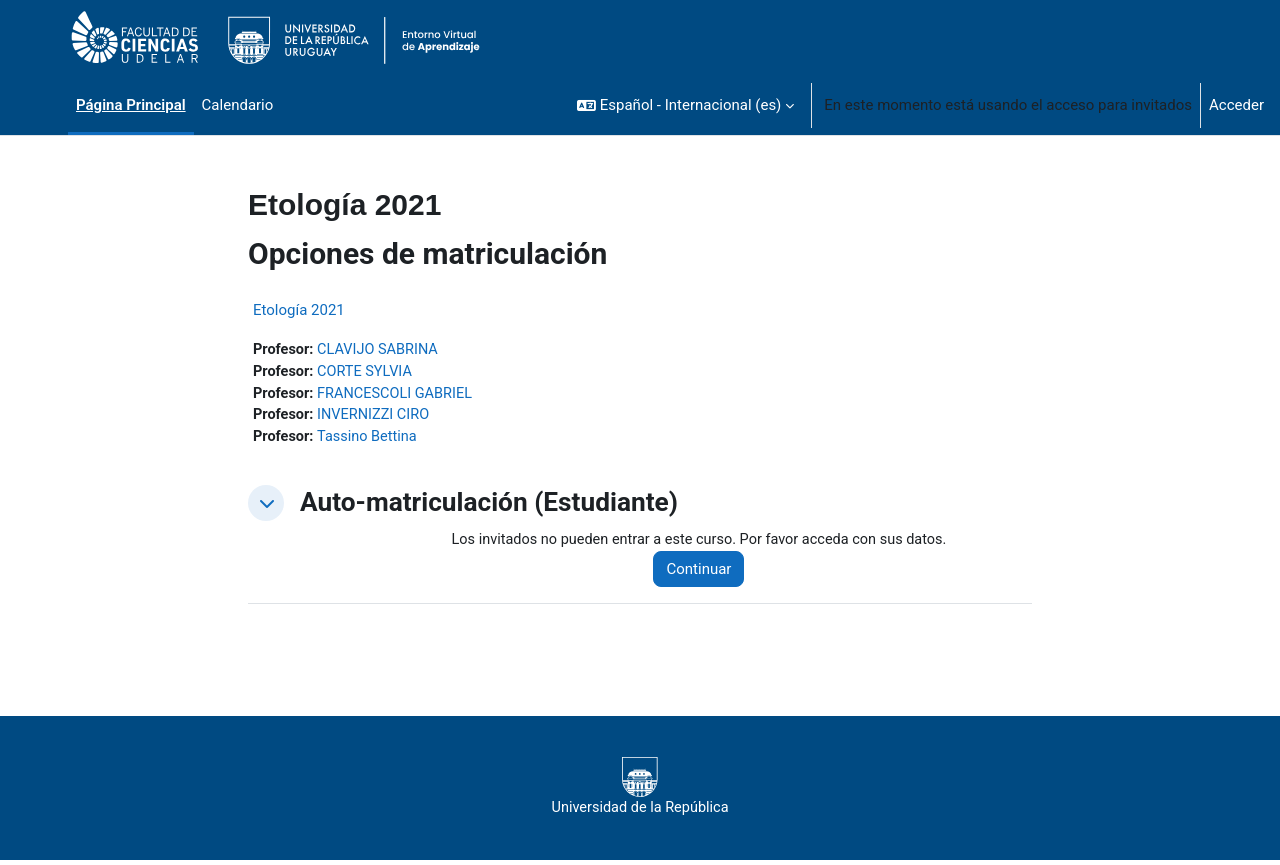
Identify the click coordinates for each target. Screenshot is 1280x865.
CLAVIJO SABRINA (381, 350)
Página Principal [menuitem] (131, 105)
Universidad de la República (639, 791)
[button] (685, 105)
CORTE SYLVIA (368, 373)
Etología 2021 (299, 310)
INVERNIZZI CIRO (377, 418)
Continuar (707, 573)
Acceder (1236, 105)
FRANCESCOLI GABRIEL (399, 395)
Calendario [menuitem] (238, 105)
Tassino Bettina (370, 440)
